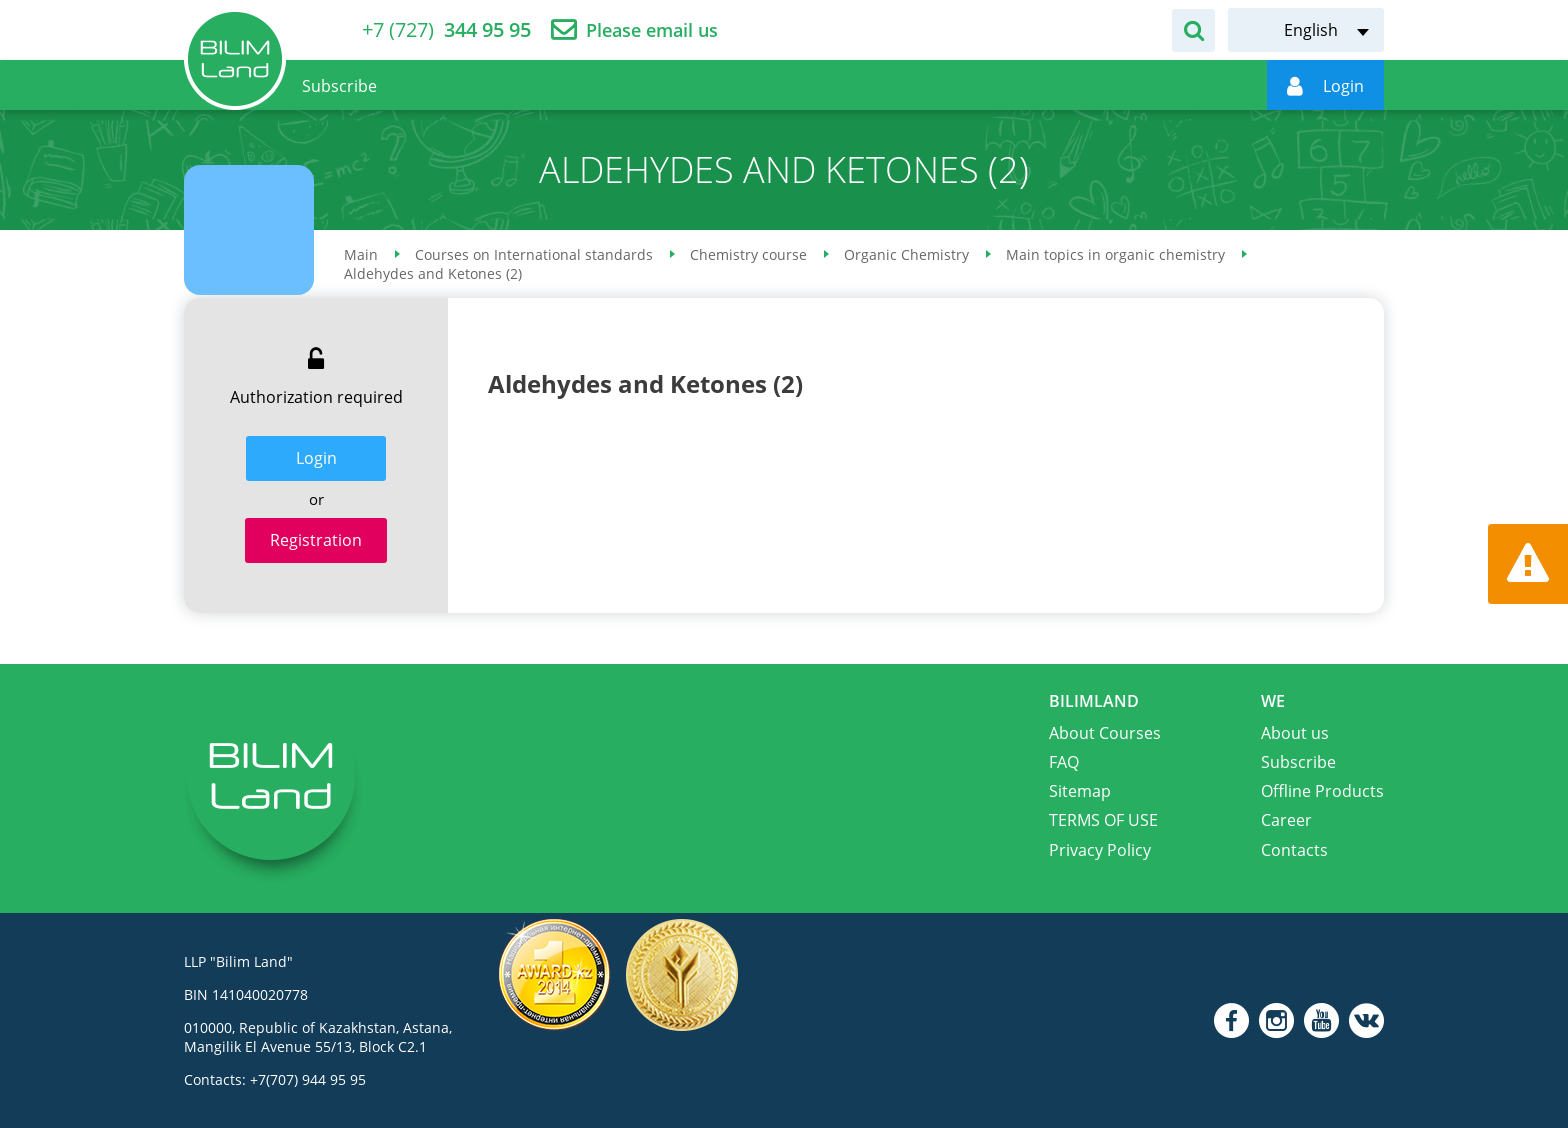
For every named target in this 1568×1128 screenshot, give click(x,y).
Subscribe (1298, 762)
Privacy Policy (1100, 850)
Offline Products (1322, 791)
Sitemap (1080, 791)
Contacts (1294, 850)
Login (316, 458)
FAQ (1064, 762)
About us (1295, 733)
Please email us (652, 30)
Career (1286, 820)
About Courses (1105, 733)
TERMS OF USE (1103, 820)
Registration (316, 540)
